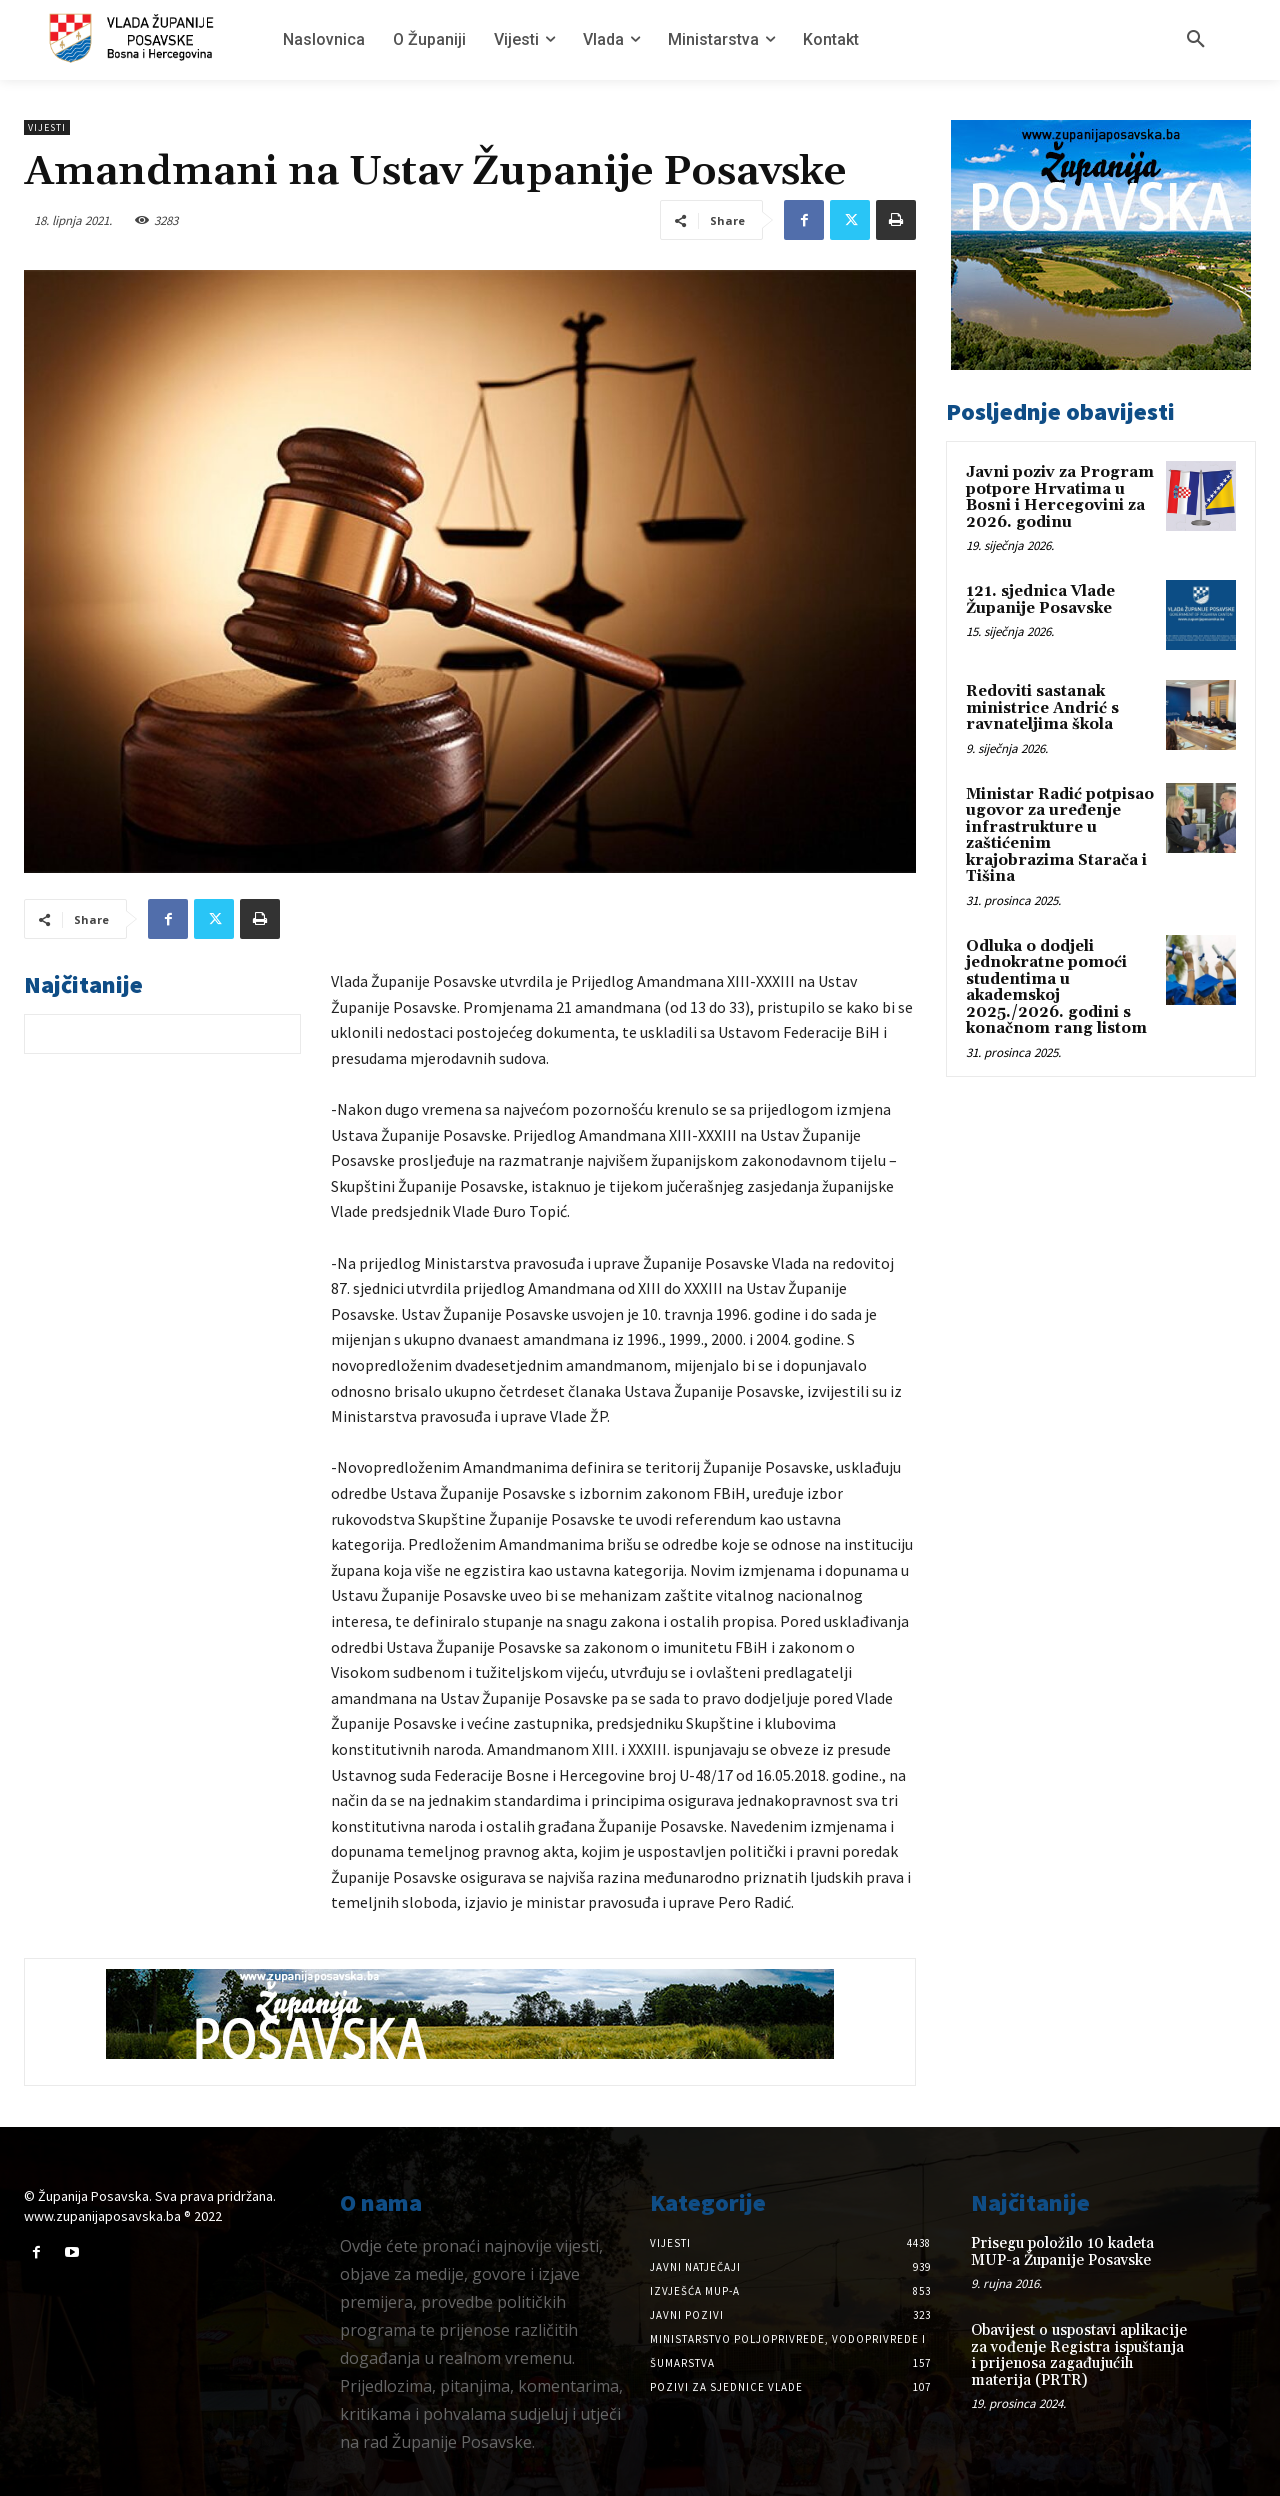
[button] (1196, 40)
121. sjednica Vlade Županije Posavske (1040, 600)
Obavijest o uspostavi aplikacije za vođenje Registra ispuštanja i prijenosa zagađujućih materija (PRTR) (1079, 2355)
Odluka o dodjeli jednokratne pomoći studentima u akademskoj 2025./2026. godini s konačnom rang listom (1056, 988)
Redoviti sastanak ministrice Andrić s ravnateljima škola (1042, 708)
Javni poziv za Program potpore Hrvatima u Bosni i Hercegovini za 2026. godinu (1060, 497)
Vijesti (47, 127)
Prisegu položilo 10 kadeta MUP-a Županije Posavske (1062, 2252)
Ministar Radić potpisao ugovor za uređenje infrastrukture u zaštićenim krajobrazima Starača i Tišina (1060, 836)
